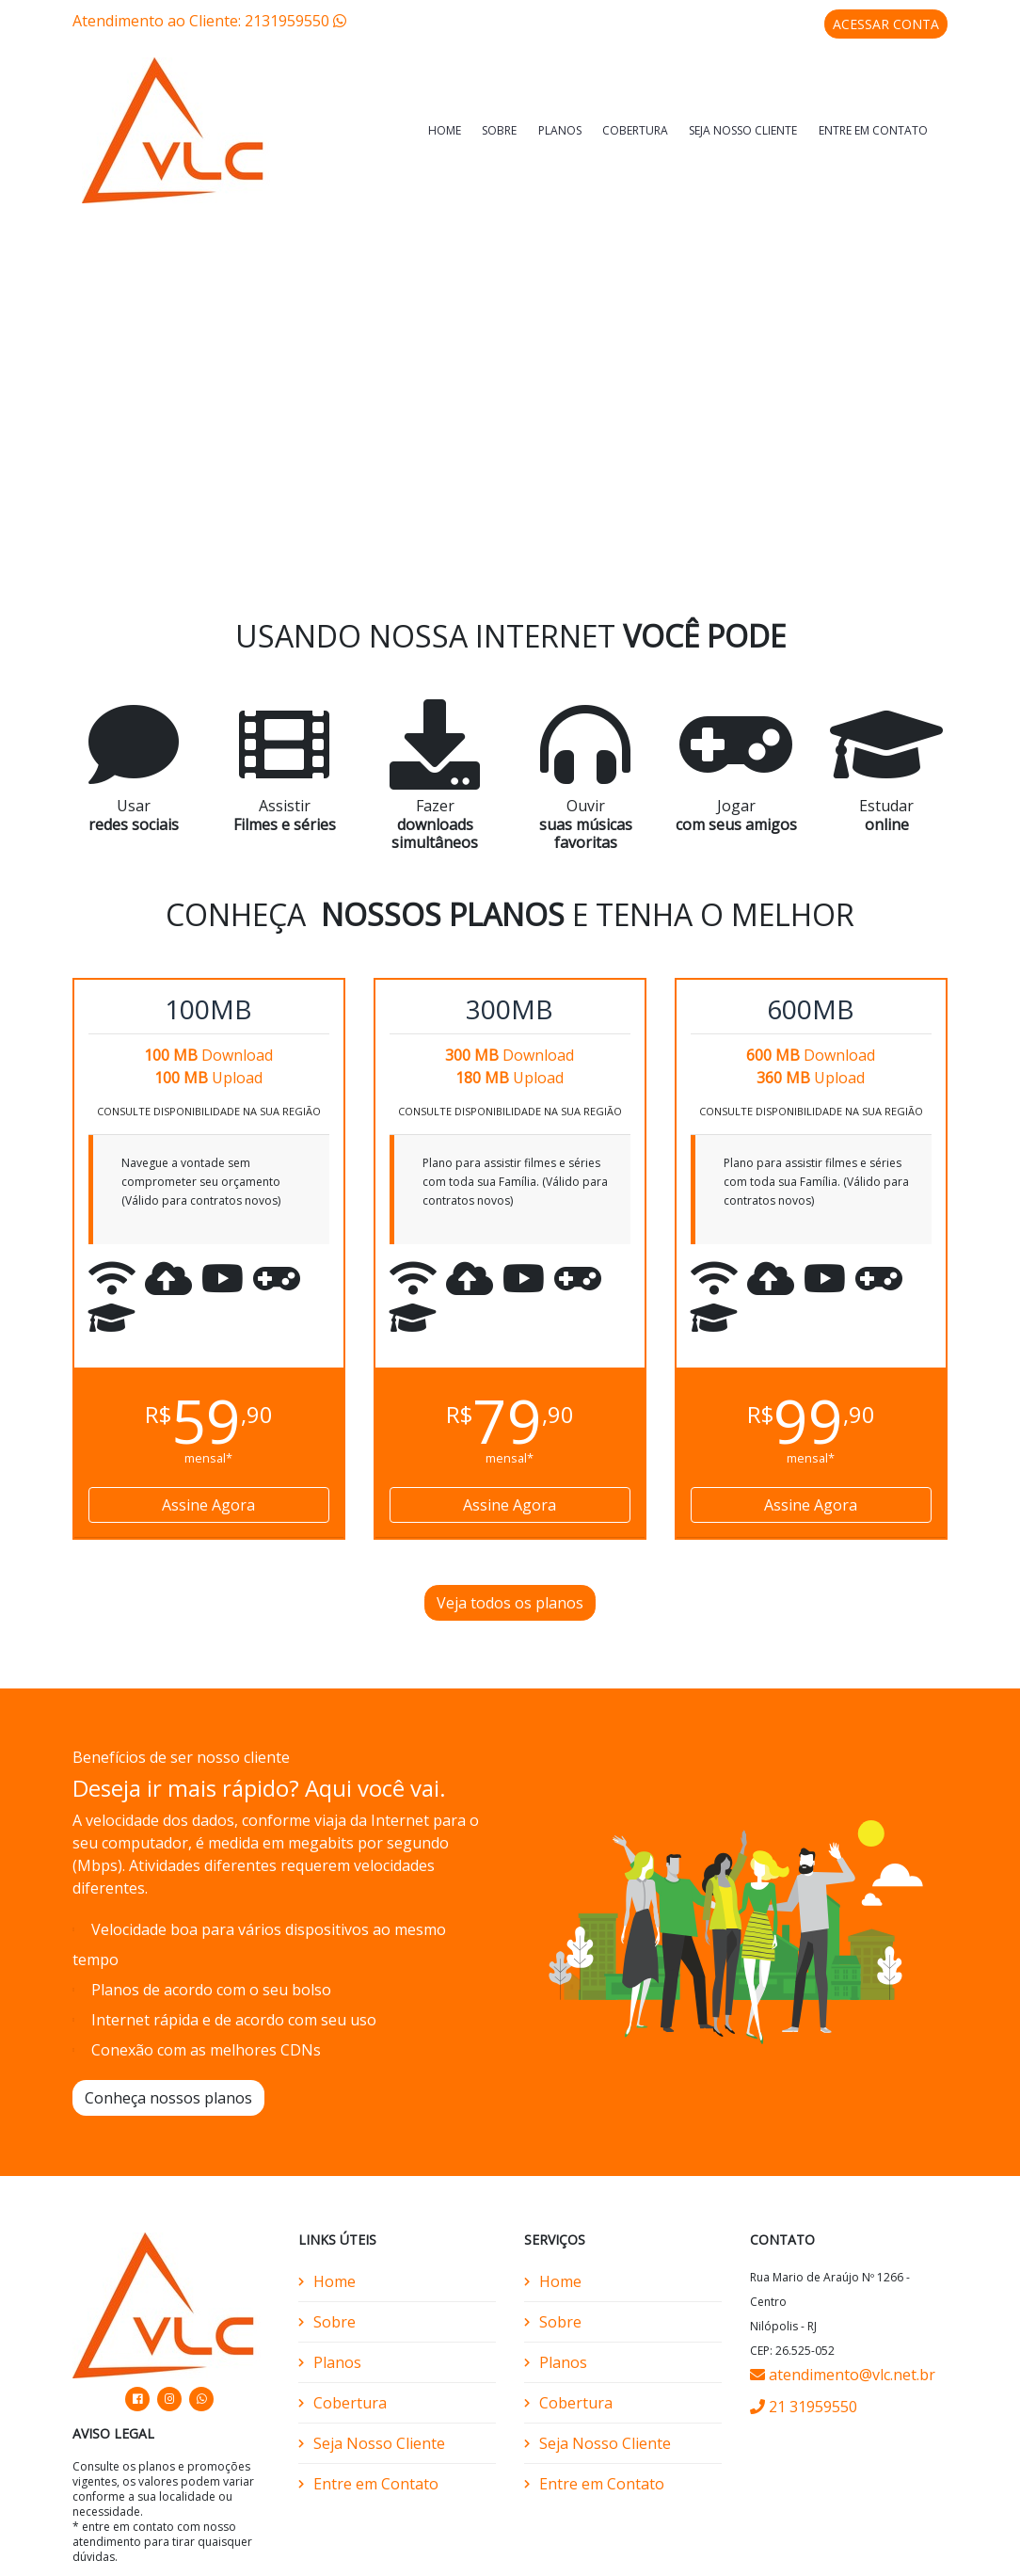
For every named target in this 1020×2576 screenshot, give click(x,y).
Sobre (499, 130)
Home (444, 130)
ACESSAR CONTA (886, 24)
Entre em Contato (873, 130)
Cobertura (635, 130)
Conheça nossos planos (168, 2090)
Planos (560, 130)
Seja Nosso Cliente (743, 130)
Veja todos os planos (510, 1595)
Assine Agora (208, 1497)
